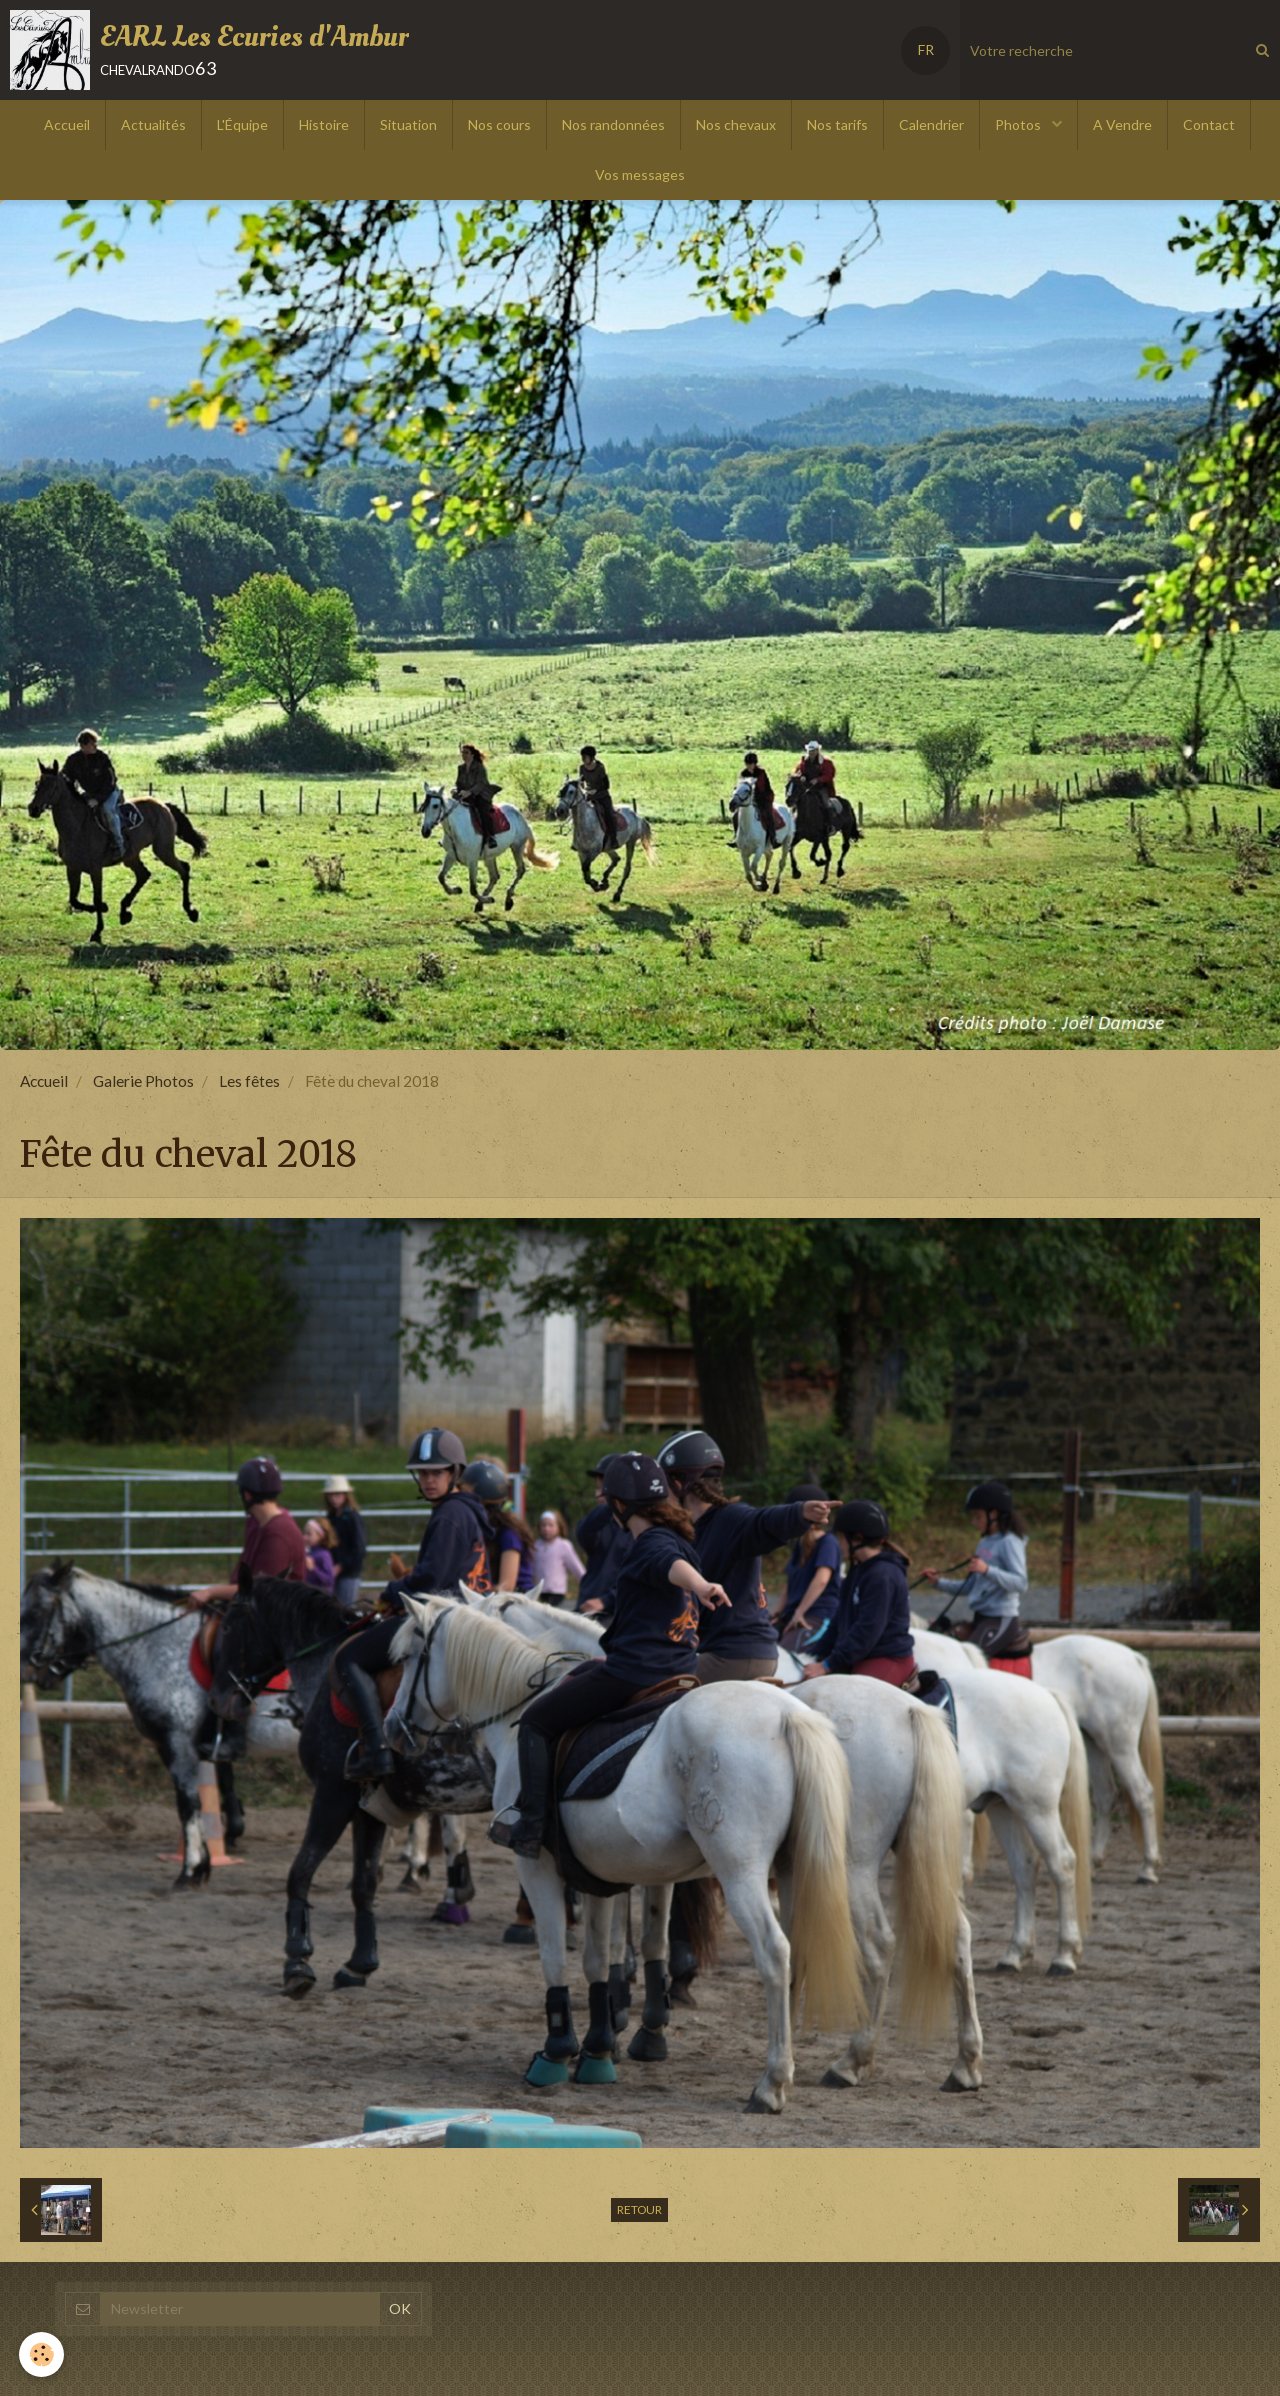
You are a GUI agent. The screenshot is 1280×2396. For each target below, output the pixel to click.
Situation (408, 124)
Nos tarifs (837, 124)
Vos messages (640, 174)
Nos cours (499, 124)
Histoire (324, 124)
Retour (639, 2209)
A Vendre (1122, 124)
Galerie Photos (143, 1081)
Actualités (153, 124)
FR (926, 49)
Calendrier (931, 124)
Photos (1019, 124)
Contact (1209, 124)
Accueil (67, 124)
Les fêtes (249, 1081)
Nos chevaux (736, 124)
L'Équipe (242, 124)
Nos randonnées (613, 124)
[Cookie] (42, 2354)
